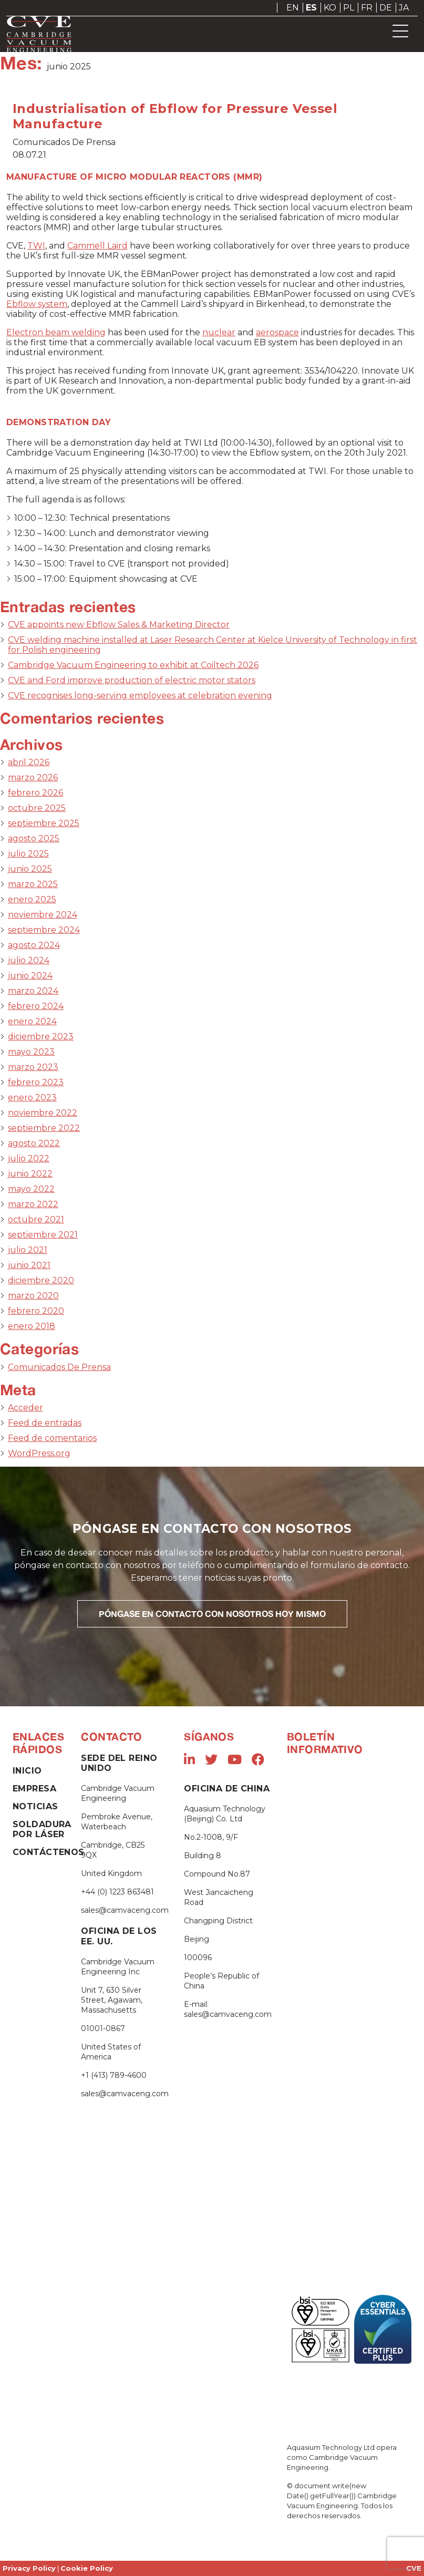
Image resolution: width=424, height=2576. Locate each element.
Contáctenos (49, 1852)
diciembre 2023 (41, 1037)
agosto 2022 (34, 1143)
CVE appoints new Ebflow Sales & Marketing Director (119, 625)
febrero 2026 (35, 793)
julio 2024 (28, 960)
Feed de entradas (44, 1423)
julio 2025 (28, 854)
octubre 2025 (37, 808)
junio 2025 (30, 869)
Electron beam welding (56, 332)
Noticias (35, 1806)
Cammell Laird (97, 246)
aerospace (277, 332)
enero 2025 (32, 899)
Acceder (25, 1408)
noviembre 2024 (42, 915)
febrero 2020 (36, 1311)
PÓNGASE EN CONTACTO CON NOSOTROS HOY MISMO (212, 1614)
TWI (36, 246)
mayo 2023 (31, 1052)
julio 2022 (28, 1158)
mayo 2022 (31, 1189)
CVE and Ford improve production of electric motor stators (131, 680)
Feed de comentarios (52, 1438)
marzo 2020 (33, 1296)
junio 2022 (30, 1174)
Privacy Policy (29, 2568)
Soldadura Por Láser (42, 1829)
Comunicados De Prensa (59, 1367)
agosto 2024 (34, 945)
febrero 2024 (36, 1006)
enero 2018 (31, 1326)
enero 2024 (32, 1021)
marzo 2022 (33, 1204)
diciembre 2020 (41, 1280)
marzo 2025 (33, 884)
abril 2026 (28, 762)
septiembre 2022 (44, 1128)
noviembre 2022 (42, 1113)
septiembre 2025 (43, 823)
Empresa (34, 1789)
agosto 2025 (33, 838)
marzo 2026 (33, 777)
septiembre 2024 (44, 930)
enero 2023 (32, 1097)
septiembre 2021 (43, 1235)
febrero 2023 (36, 1082)
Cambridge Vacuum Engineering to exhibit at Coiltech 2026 (133, 665)
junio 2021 (29, 1265)
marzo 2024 (33, 991)
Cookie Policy (86, 2568)
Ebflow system (36, 304)
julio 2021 (27, 1250)
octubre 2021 (36, 1219)
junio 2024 (30, 976)
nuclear (218, 332)
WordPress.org (39, 1453)
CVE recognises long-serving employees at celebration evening (140, 695)
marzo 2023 (33, 1067)
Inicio (27, 1771)
